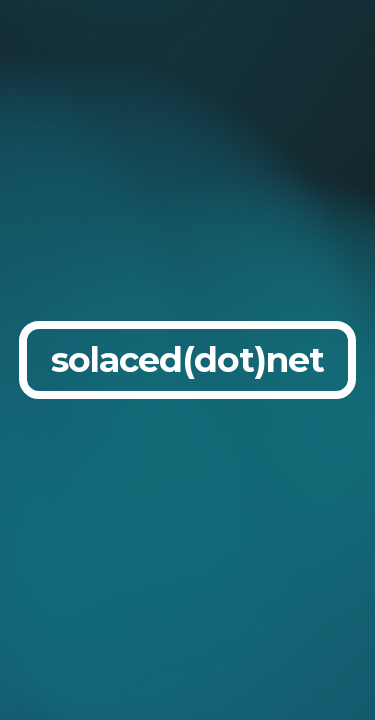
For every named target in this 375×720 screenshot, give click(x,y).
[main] (188, 360)
